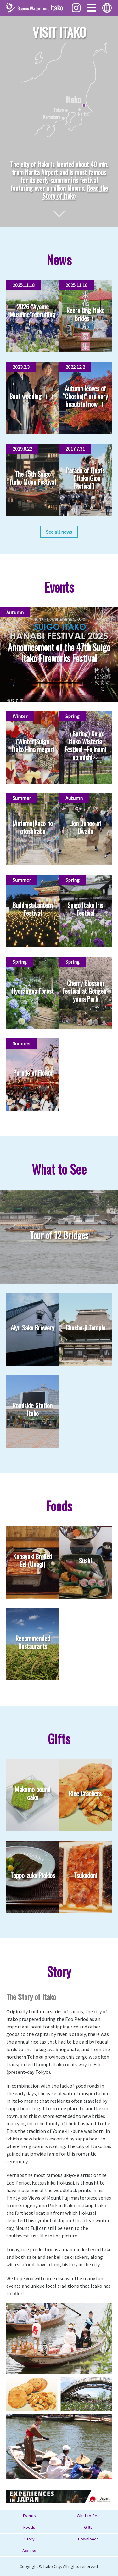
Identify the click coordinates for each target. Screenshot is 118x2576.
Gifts (88, 2527)
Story (29, 2539)
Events (29, 2515)
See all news (59, 532)
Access (29, 2550)
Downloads (88, 2539)
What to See (88, 2515)
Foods (29, 2527)
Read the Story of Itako (75, 191)
